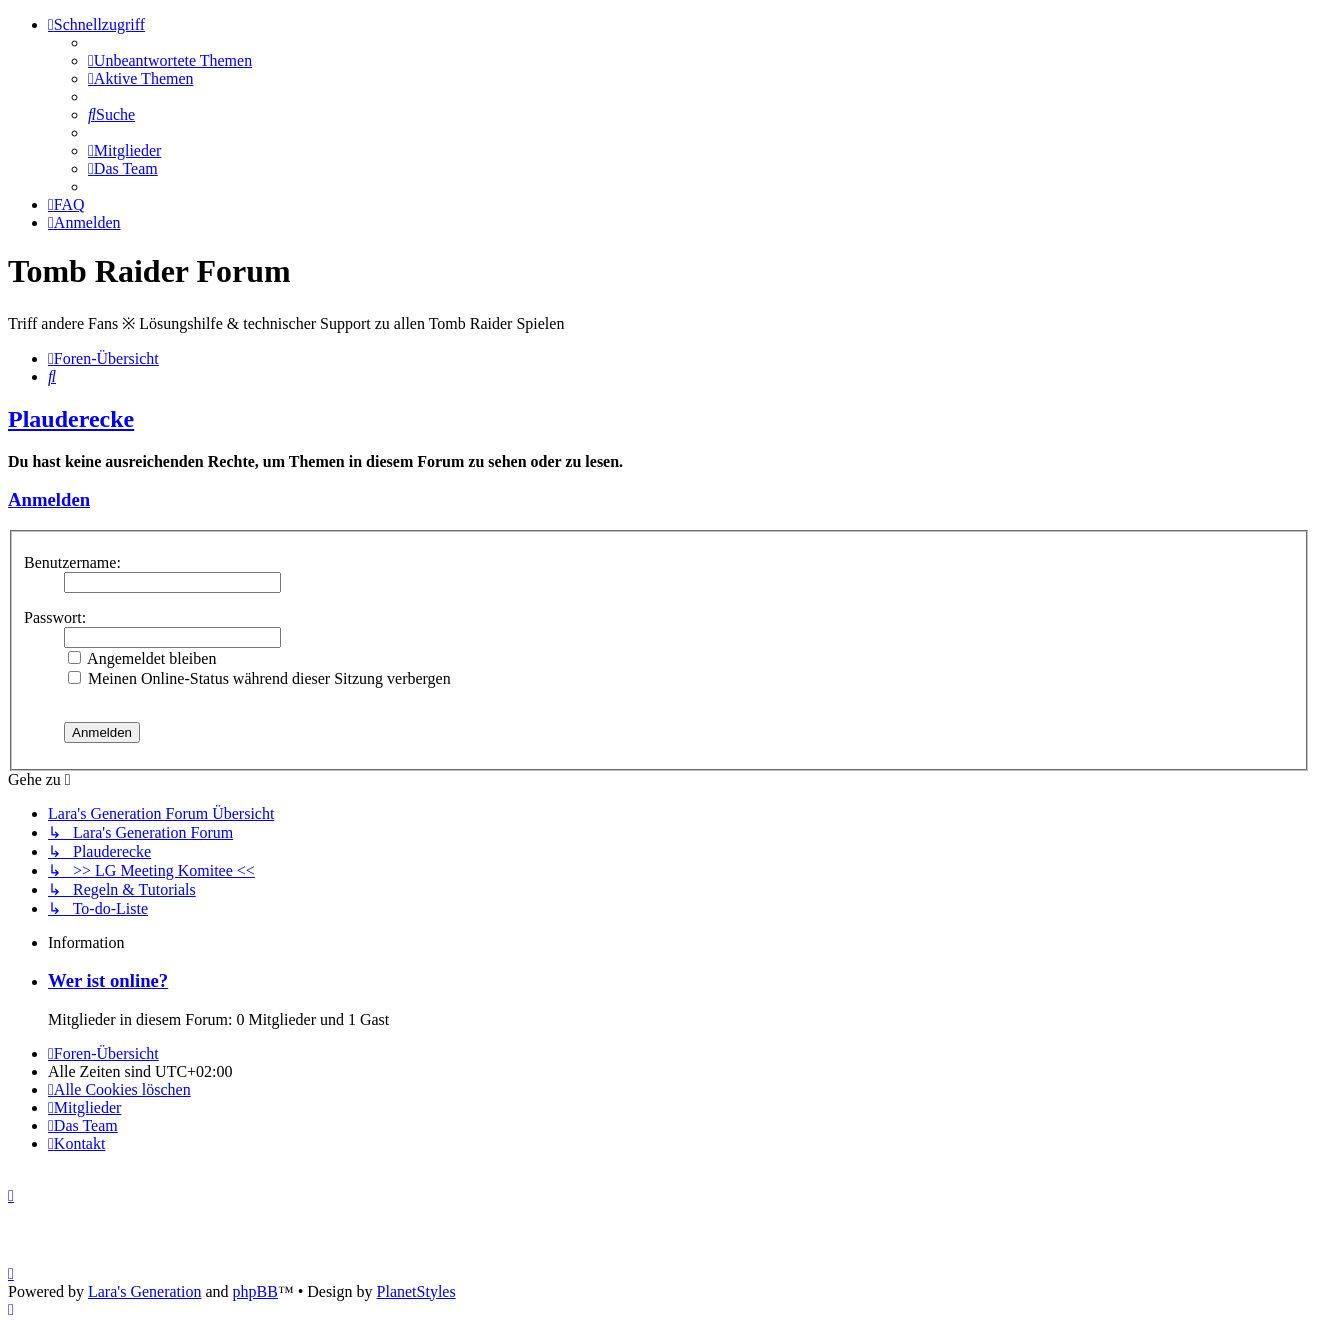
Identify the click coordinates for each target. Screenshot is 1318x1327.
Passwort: (55, 617)
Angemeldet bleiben (142, 658)
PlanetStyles (416, 1291)
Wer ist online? (108, 980)
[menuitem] (170, 60)
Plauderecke (71, 419)
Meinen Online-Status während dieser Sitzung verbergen (259, 678)
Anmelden (49, 499)
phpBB (255, 1291)
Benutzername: (72, 562)
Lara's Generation (145, 1291)
